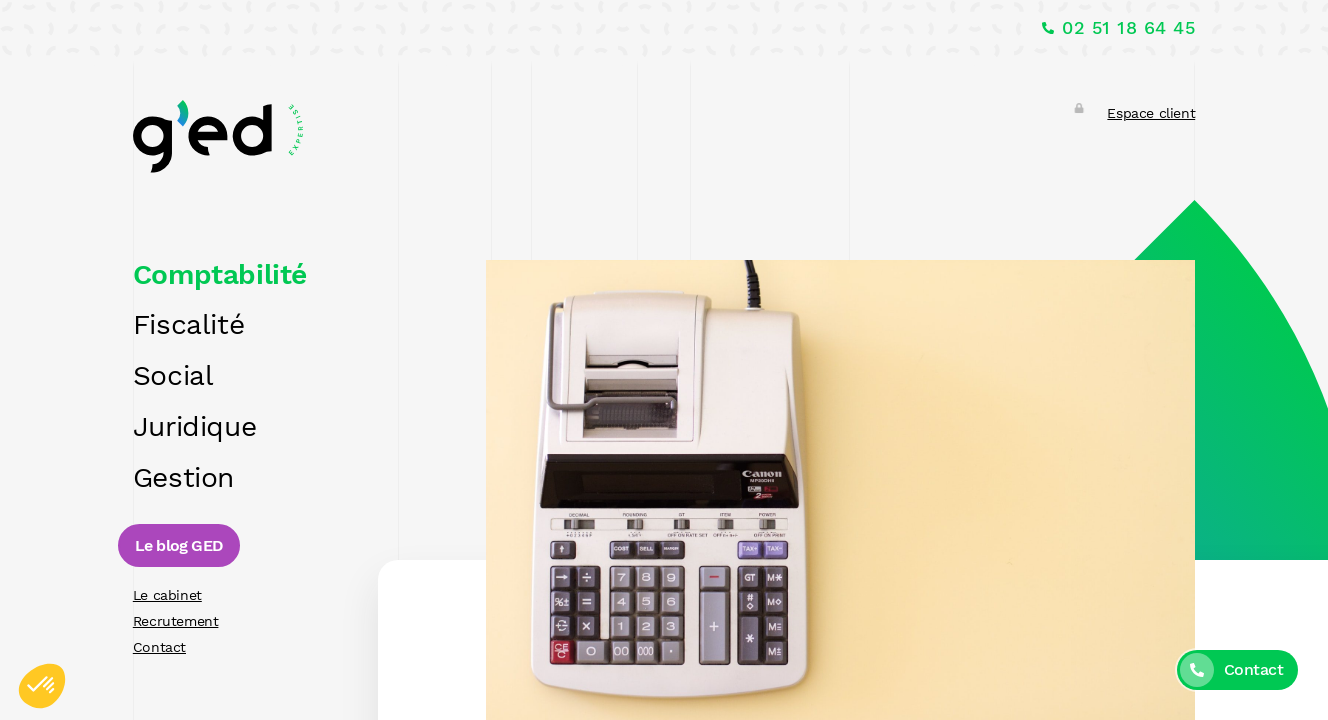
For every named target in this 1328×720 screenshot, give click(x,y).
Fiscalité (188, 324)
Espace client (1151, 113)
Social (173, 375)
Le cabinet (167, 595)
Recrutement (176, 621)
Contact (159, 647)
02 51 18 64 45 (1128, 28)
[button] (42, 686)
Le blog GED (179, 545)
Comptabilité (220, 274)
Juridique (194, 426)
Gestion (183, 477)
